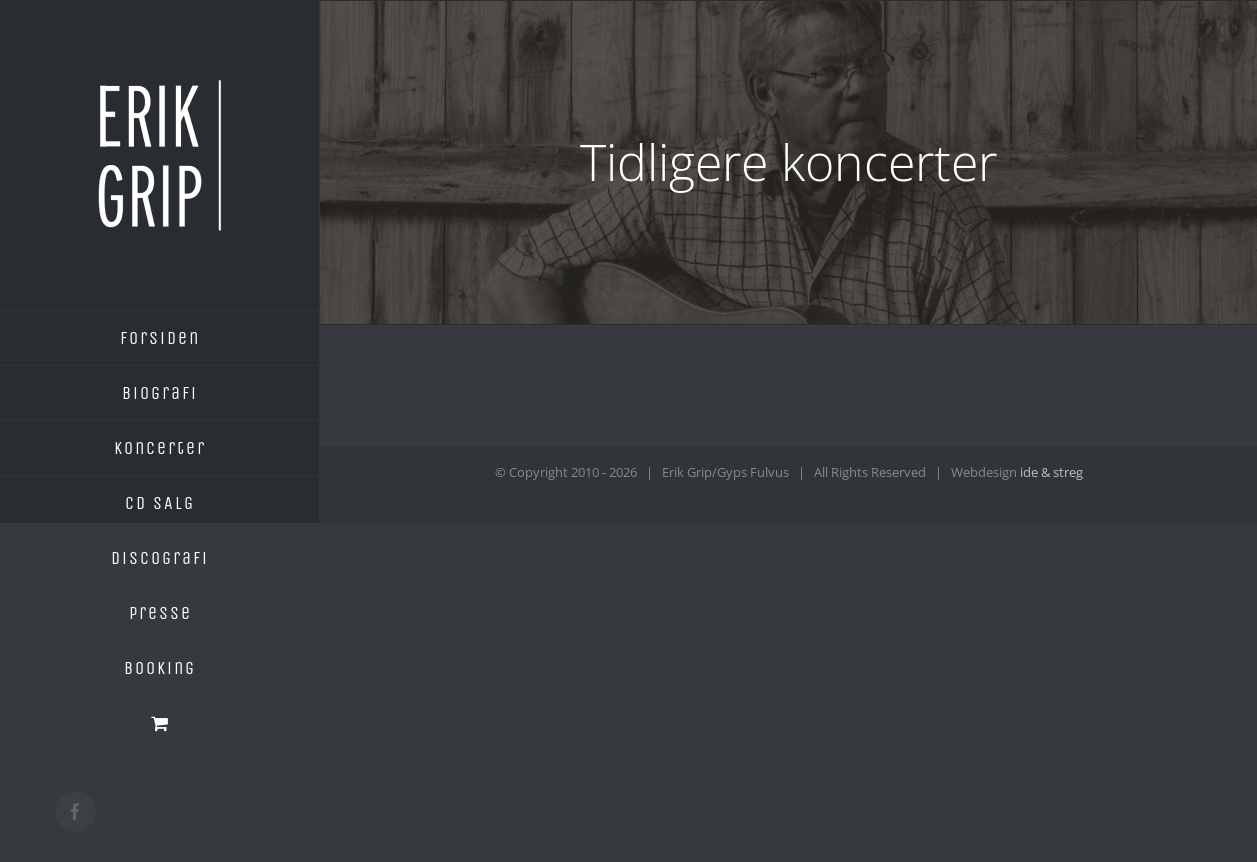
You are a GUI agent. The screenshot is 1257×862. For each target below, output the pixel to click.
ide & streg (1051, 472)
